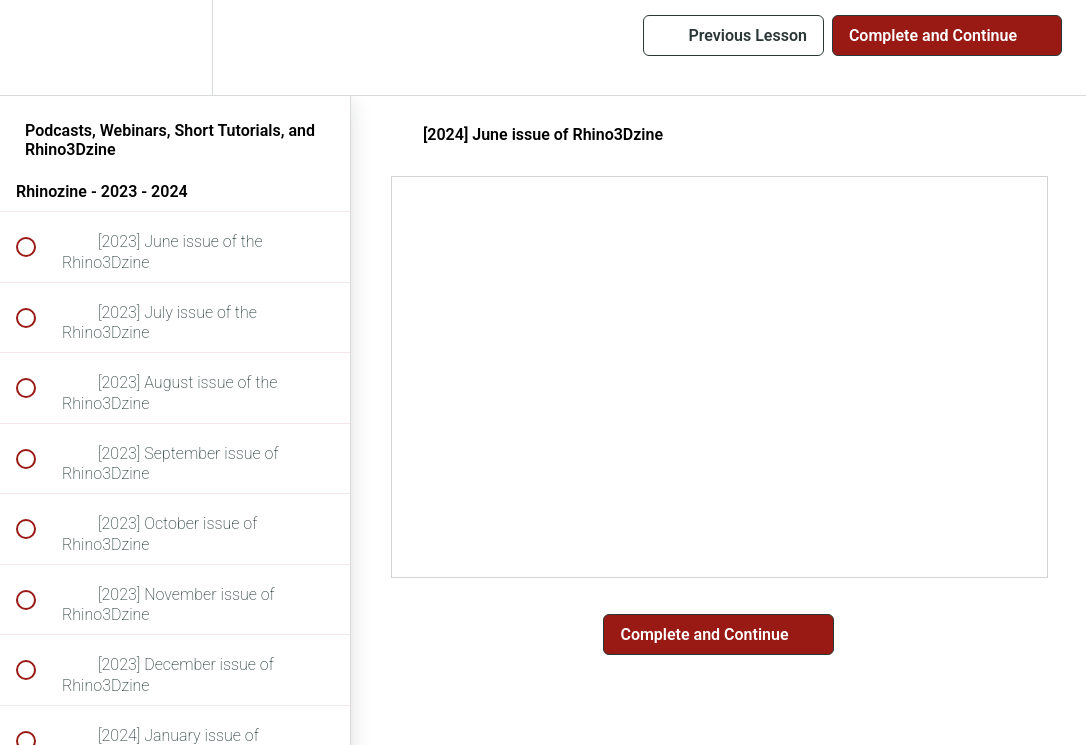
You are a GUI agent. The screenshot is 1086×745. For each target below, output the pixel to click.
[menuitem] (175, 47)
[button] (37, 47)
